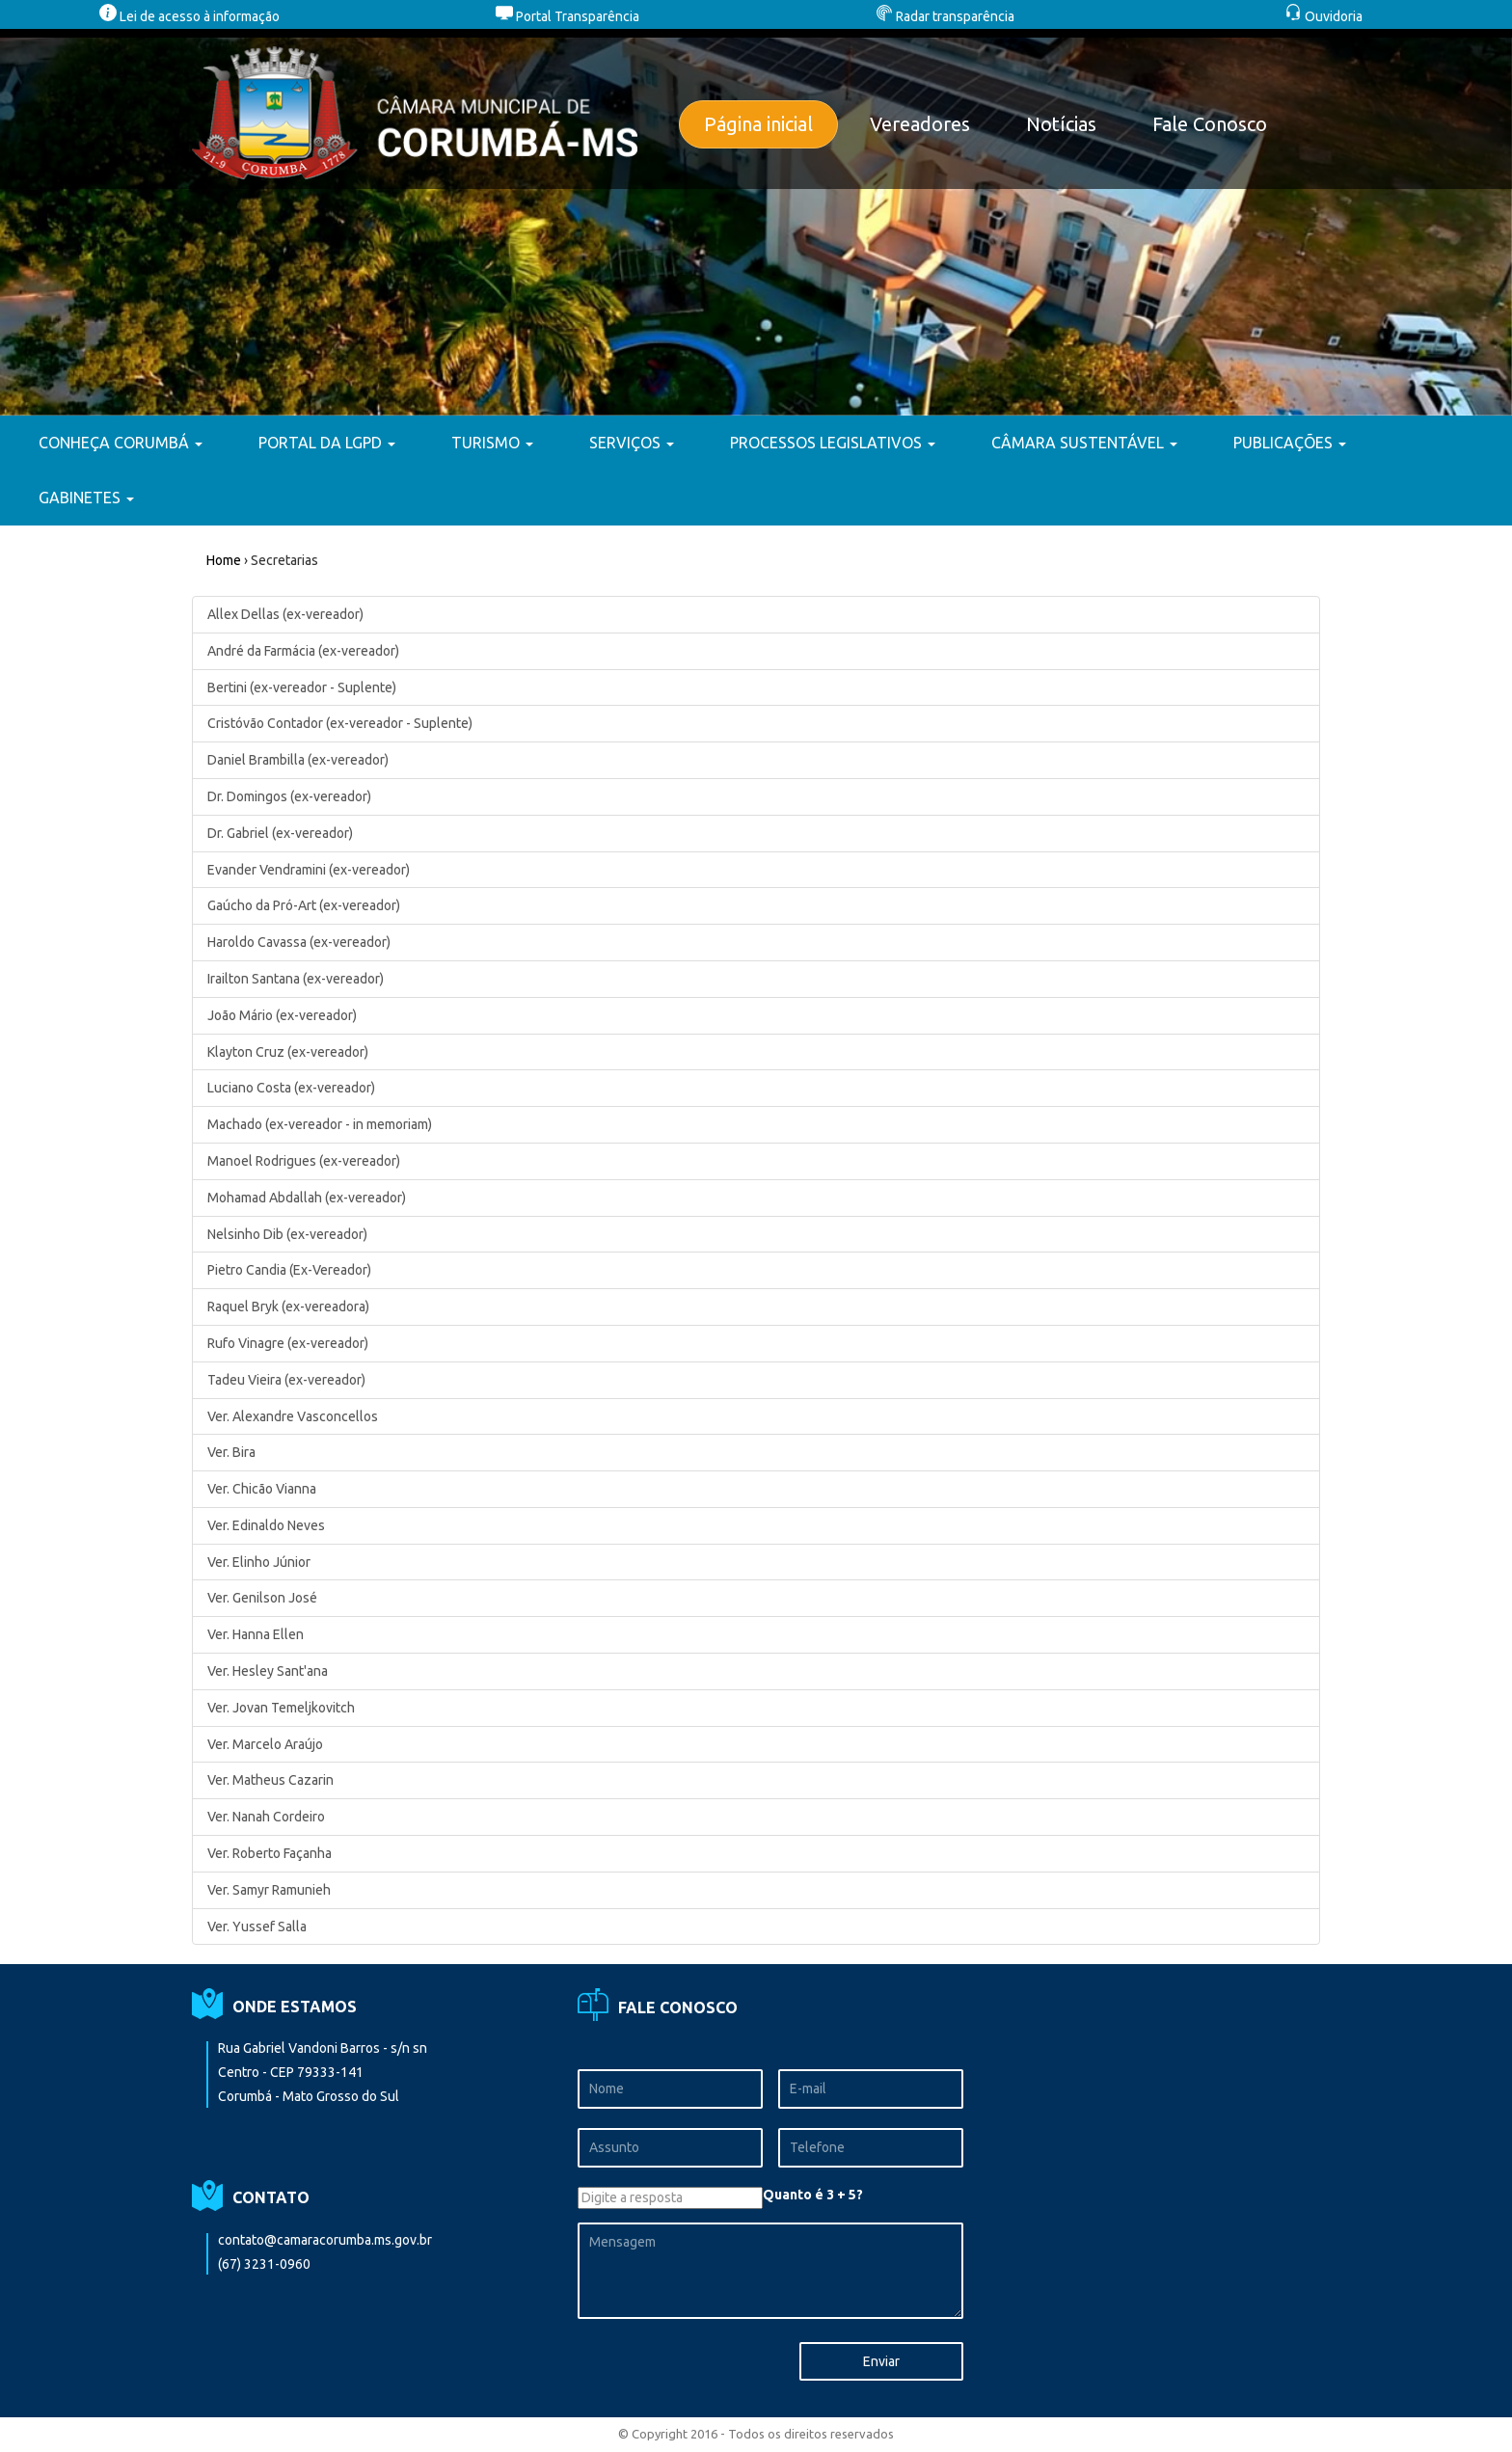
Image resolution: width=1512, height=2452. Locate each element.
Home (223, 560)
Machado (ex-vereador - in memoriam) (319, 1124)
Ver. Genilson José (262, 1597)
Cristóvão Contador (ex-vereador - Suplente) (339, 723)
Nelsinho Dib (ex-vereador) (287, 1234)
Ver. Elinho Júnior (258, 1562)
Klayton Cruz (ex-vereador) (287, 1052)
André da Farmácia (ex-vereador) (303, 651)
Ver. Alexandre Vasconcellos (292, 1416)
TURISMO (492, 442)
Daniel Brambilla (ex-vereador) (298, 760)
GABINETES (86, 497)
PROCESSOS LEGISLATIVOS (832, 442)
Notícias (1061, 124)
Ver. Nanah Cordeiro (266, 1816)
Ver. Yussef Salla (257, 1926)
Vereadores (920, 124)
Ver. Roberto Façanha (269, 1853)
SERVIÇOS (631, 442)
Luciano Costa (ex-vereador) (291, 1087)
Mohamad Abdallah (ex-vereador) (306, 1197)
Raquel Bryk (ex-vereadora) (288, 1306)
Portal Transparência (567, 16)
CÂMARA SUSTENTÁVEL (1084, 442)
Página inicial (758, 124)
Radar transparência (945, 16)
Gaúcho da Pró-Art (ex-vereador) (303, 905)
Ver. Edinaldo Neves (266, 1525)
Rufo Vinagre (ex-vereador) (287, 1343)
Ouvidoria (1323, 16)
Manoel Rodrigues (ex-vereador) (303, 1161)
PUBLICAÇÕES (1289, 442)
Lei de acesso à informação (189, 16)
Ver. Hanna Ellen (255, 1634)
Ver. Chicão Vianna (261, 1488)
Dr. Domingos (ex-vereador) (289, 796)
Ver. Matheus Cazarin (270, 1780)
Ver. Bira (231, 1452)
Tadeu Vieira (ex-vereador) (286, 1380)
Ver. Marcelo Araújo (265, 1744)
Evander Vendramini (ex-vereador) (308, 869)
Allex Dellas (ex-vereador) (285, 614)
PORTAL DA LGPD (326, 442)
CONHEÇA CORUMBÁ (120, 442)
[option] (756, 222)
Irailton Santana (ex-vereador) (295, 978)
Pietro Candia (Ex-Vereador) (289, 1270)
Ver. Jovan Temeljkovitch (281, 1707)
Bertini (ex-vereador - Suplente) (301, 687)
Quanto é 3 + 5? (813, 2194)
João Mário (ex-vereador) (282, 1015)
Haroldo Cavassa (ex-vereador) (299, 942)
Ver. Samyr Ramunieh (269, 1890)
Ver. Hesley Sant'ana (267, 1671)
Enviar (881, 2361)
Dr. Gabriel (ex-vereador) (280, 833)
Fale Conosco (1209, 124)
